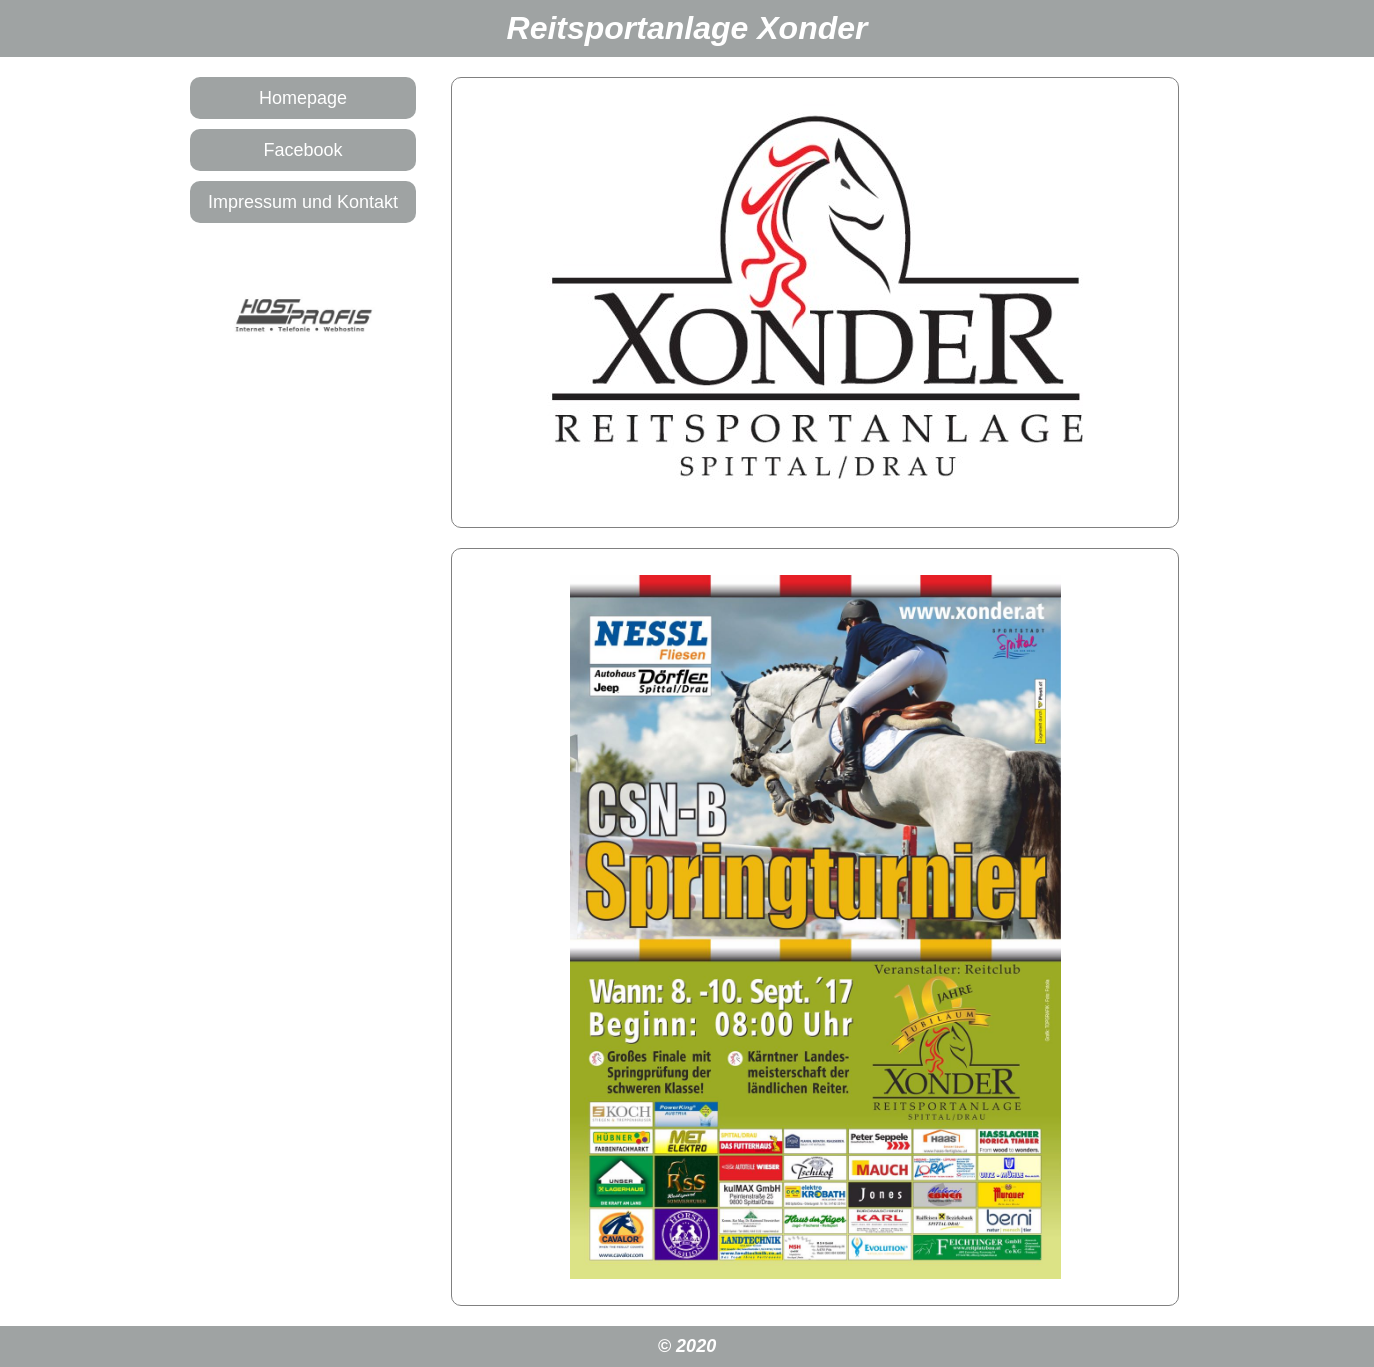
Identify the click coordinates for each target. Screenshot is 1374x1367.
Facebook (302, 150)
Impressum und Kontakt (303, 202)
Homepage (303, 98)
